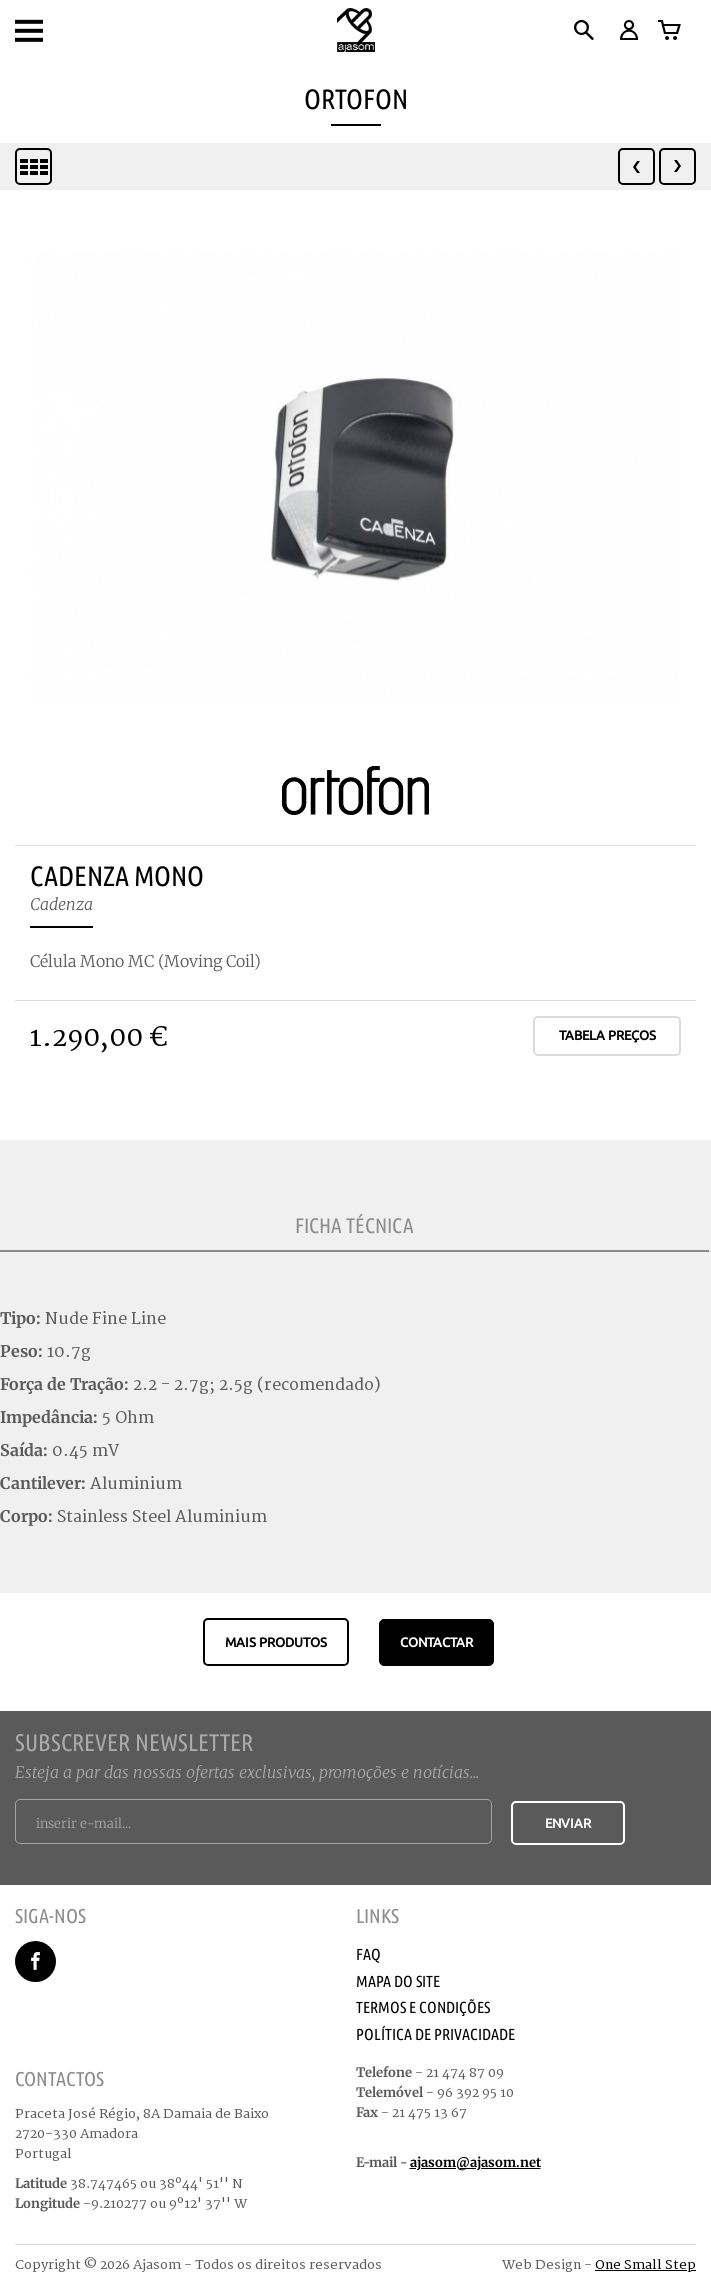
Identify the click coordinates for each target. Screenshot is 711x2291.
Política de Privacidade (435, 2034)
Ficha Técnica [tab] (354, 1225)
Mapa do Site (398, 1981)
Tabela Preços (607, 1035)
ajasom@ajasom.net (475, 2162)
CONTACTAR (436, 1642)
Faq (368, 1954)
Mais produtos (276, 1642)
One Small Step (645, 2265)
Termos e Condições (423, 2007)
